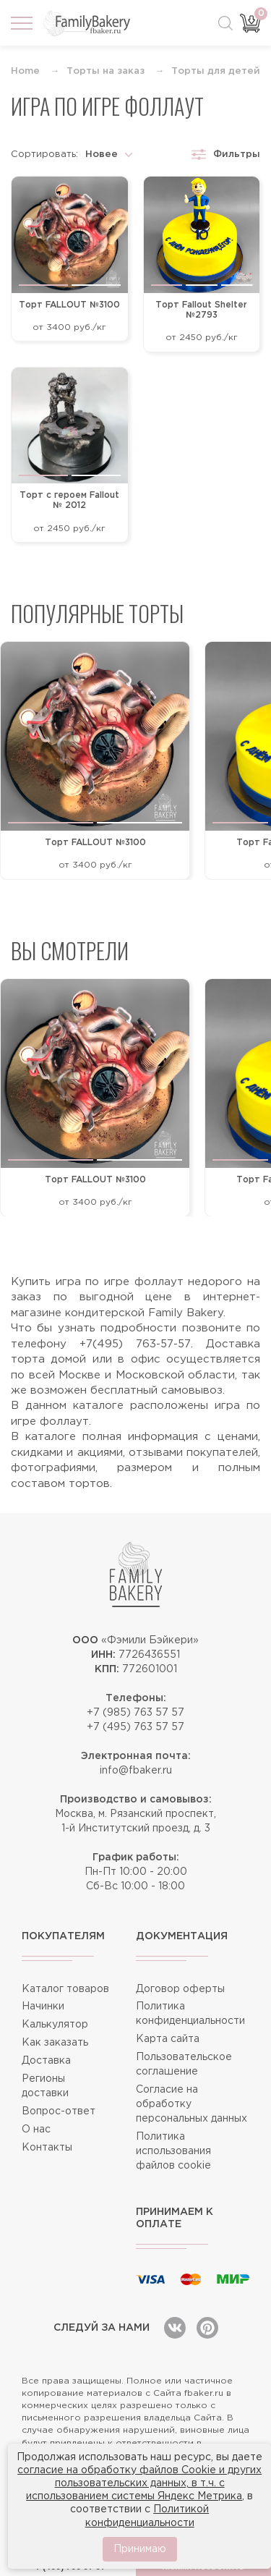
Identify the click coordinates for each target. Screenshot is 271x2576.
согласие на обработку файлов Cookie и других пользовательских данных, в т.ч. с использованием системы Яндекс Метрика (139, 2483)
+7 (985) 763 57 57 (135, 1712)
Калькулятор (55, 2024)
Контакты (47, 2147)
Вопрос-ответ (58, 2111)
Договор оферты (180, 1989)
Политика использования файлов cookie (173, 2151)
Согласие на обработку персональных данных (191, 2104)
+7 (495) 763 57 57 (135, 1727)
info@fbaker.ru (136, 1770)
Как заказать (55, 2042)
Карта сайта (167, 2039)
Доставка (46, 2060)
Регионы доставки (45, 2086)
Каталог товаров (65, 1989)
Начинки (43, 2006)
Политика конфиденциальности (190, 2013)
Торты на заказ (105, 71)
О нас (36, 2129)
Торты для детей (215, 71)
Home (25, 71)
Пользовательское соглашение (184, 2064)
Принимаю (139, 2549)
